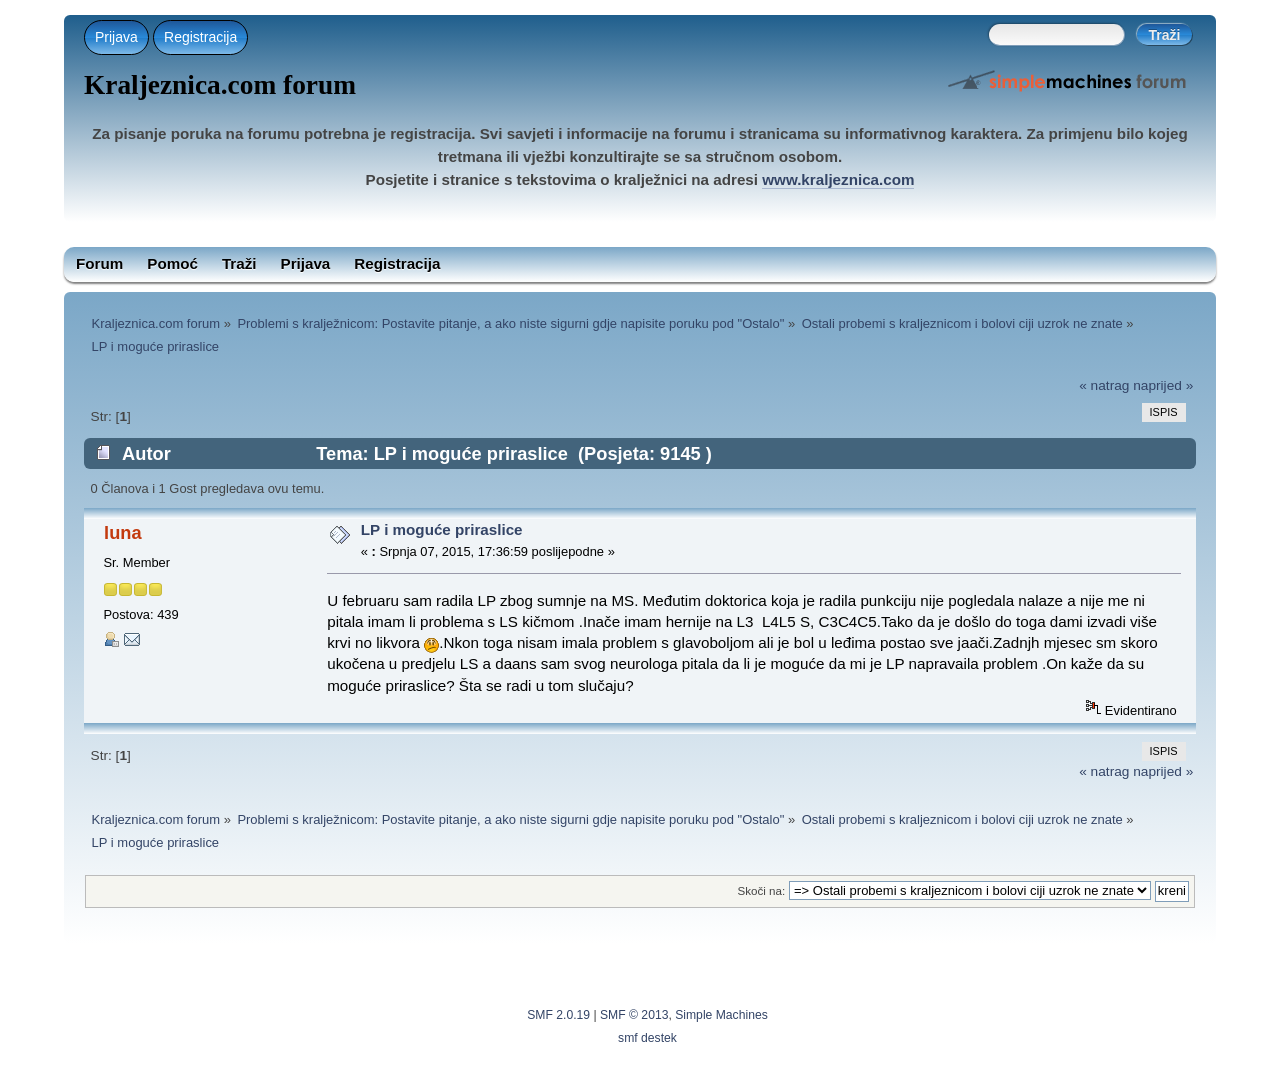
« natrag (1104, 385)
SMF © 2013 (634, 1015)
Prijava (116, 37)
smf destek (647, 1038)
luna (122, 532)
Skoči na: (761, 890)
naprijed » (1163, 385)
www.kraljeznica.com (838, 179)
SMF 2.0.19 (558, 1015)
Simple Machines (721, 1015)
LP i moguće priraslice (442, 529)
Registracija (200, 37)
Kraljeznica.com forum (220, 85)
